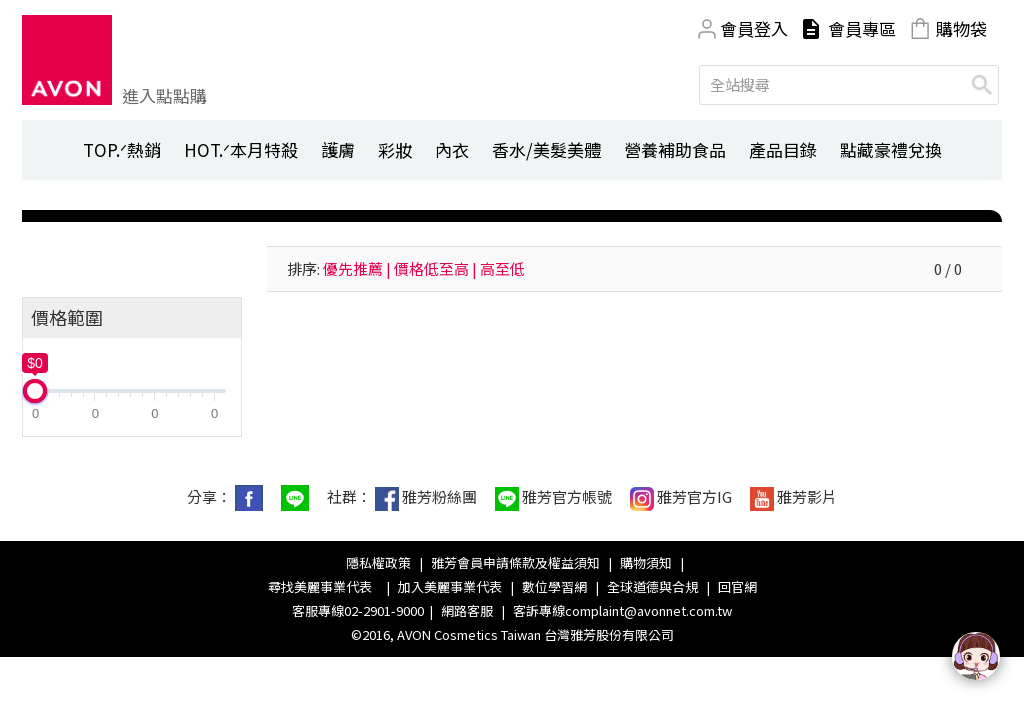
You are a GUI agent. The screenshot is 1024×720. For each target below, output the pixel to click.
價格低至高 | (435, 268)
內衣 (452, 149)
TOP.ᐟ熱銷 (122, 149)
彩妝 (395, 149)
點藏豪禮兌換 (891, 149)
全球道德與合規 (652, 586)
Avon (67, 60)
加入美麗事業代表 (450, 586)
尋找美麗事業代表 (323, 586)
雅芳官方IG (681, 498)
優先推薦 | (357, 268)
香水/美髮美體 (546, 149)
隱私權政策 (378, 562)
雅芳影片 (793, 498)
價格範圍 (67, 317)
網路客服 (467, 610)
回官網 (737, 586)
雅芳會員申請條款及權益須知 (515, 562)
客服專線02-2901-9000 (358, 610)
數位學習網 (554, 586)
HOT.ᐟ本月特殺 (241, 149)
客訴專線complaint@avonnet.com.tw (622, 610)
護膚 (338, 149)
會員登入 (754, 28)
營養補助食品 (675, 149)
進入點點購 (164, 95)
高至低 (502, 268)
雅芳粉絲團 (426, 498)
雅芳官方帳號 (553, 498)
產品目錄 (783, 149)
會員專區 (862, 28)
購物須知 (646, 562)
